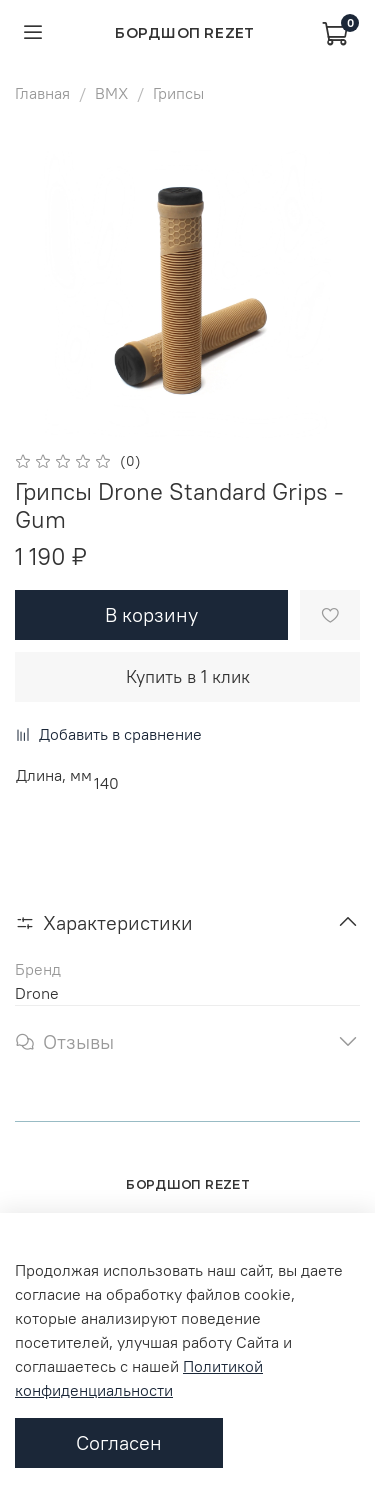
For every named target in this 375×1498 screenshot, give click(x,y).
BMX (111, 93)
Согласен (119, 1442)
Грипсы (178, 93)
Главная (42, 93)
